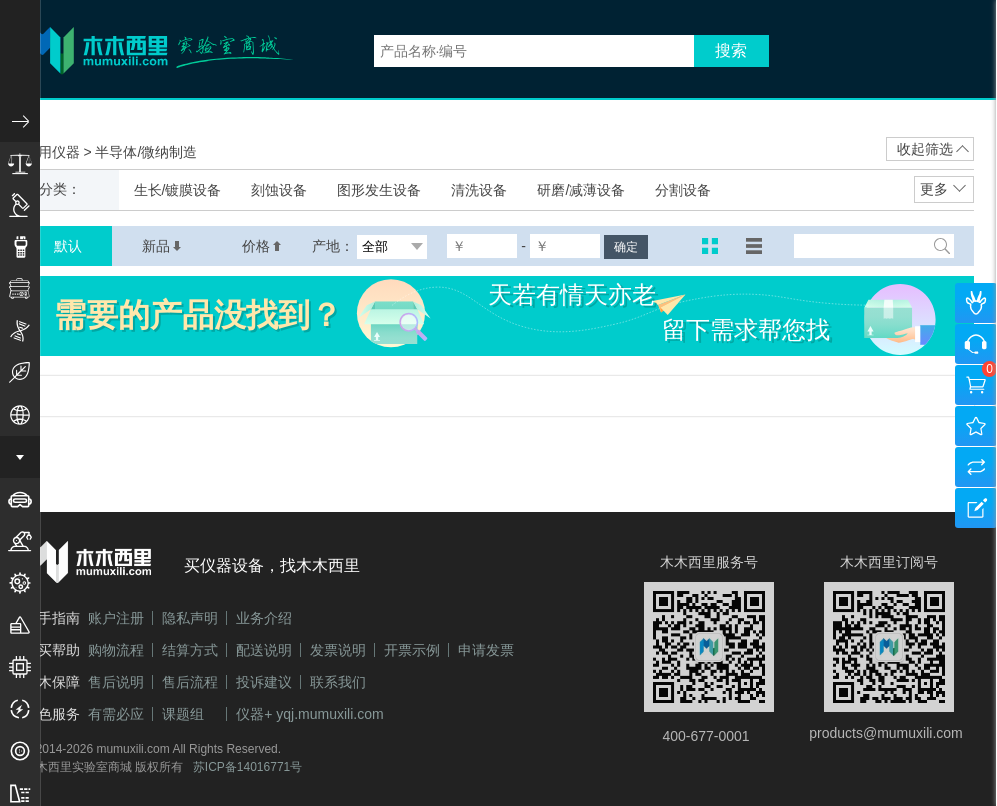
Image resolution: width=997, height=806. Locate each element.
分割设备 (683, 190)
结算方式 (190, 650)
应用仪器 (54, 152)
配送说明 (264, 650)
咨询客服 (976, 344)
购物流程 (116, 650)
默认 (68, 246)
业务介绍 (264, 618)
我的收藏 (976, 426)
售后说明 (116, 682)
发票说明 (338, 650)
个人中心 (976, 303)
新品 (162, 246)
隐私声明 (190, 618)
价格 (262, 246)
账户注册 (116, 618)
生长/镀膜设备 (178, 190)
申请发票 (486, 650)
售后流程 (190, 682)
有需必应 (116, 714)
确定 (626, 247)
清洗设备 (479, 190)
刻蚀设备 (279, 190)
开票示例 (412, 650)
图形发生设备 (379, 190)
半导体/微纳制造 (146, 152)
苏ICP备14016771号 (247, 767)
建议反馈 (976, 508)
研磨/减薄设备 (581, 190)
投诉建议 (264, 682)
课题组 (183, 714)
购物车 (976, 385)
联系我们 (338, 682)
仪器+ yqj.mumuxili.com (309, 714)
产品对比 (976, 467)
